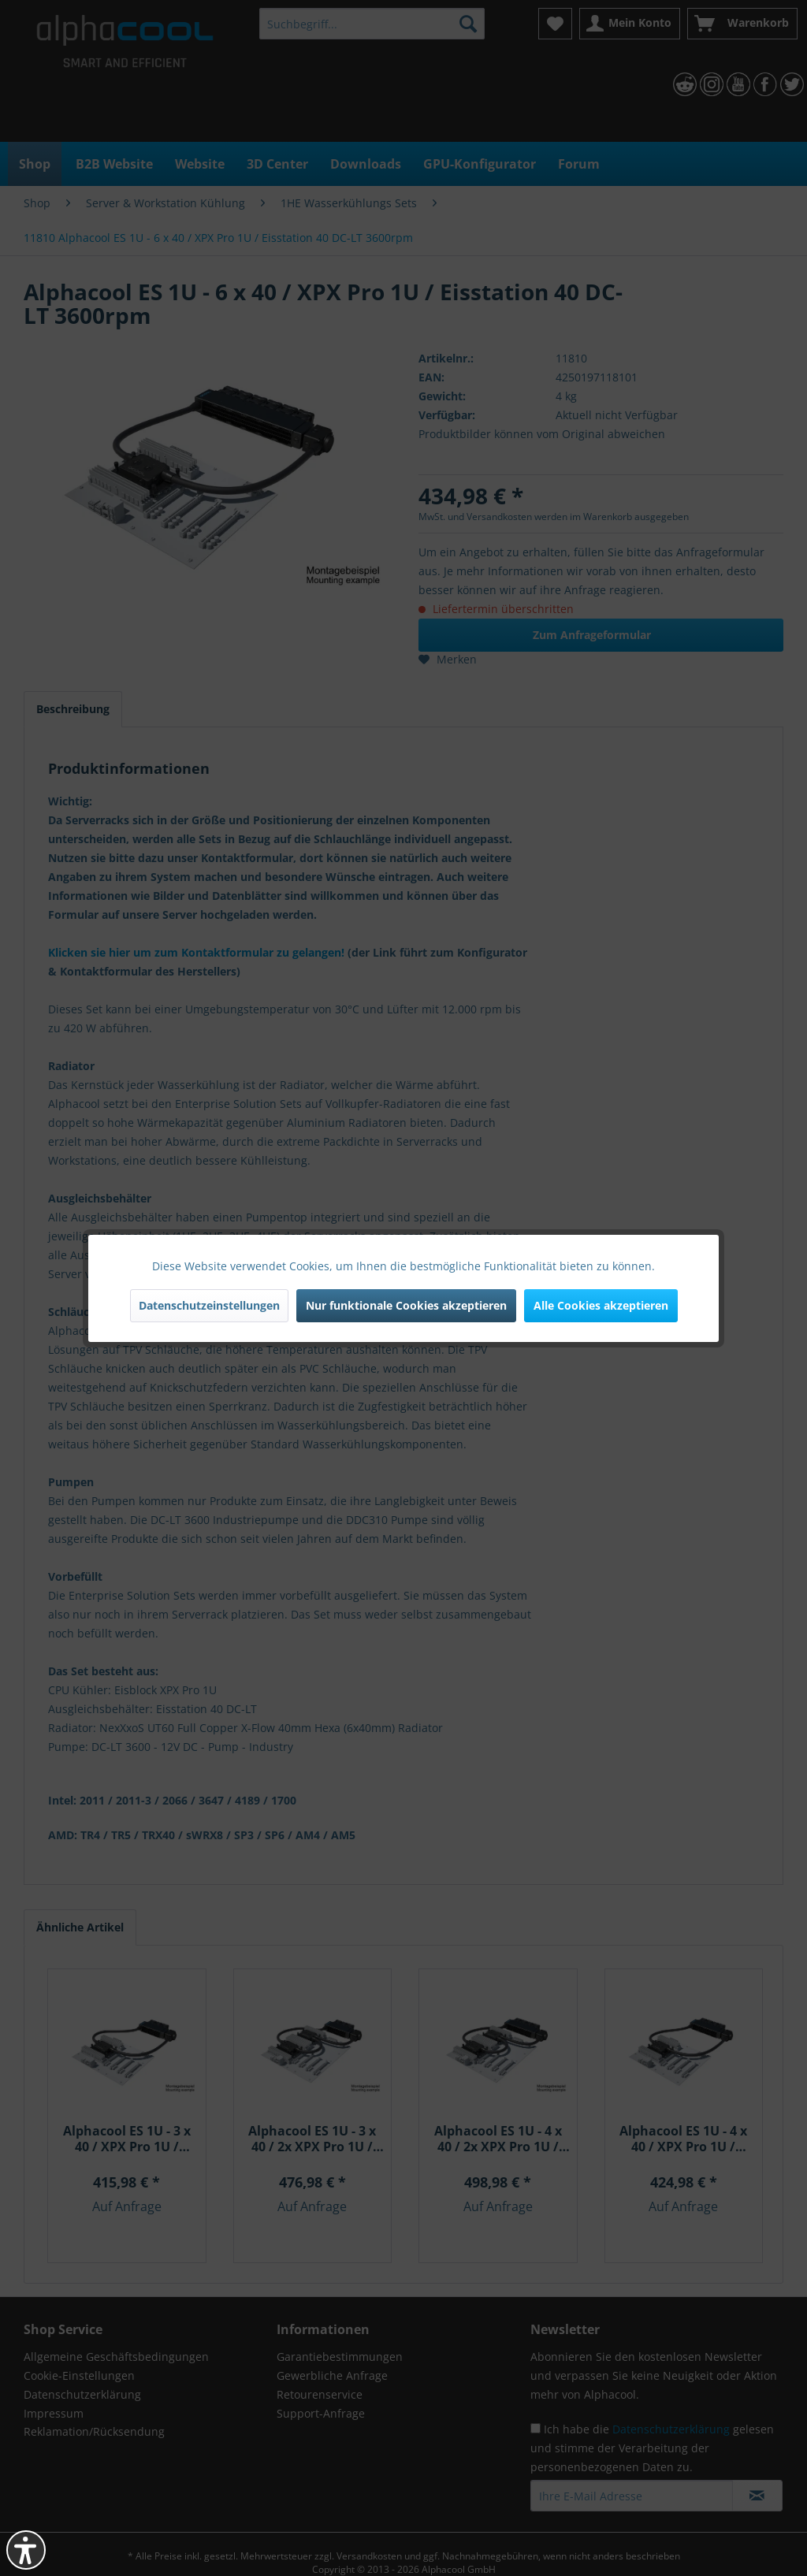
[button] (26, 2550)
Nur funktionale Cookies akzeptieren (406, 1305)
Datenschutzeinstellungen (209, 1305)
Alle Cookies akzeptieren (601, 1305)
